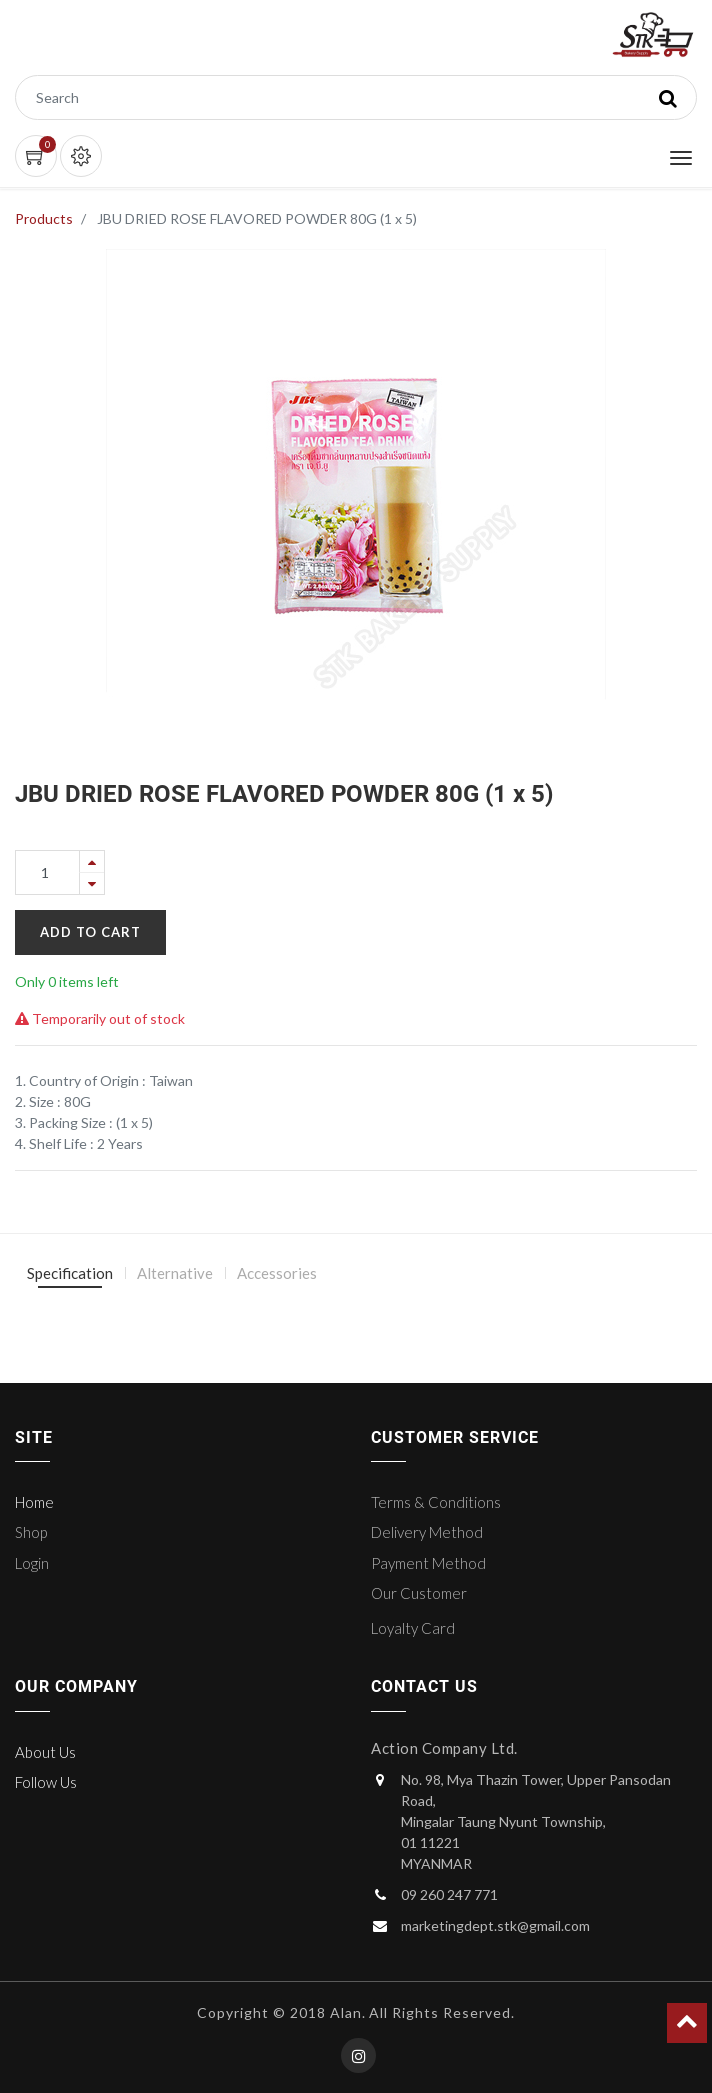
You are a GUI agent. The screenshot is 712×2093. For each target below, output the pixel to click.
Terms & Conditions (436, 1502)
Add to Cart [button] (90, 932)
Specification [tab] (70, 1273)
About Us (45, 1752)
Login (32, 1563)
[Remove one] (92, 883)
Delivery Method (427, 1532)
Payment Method (428, 1563)
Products (44, 218)
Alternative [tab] (175, 1273)
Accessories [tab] (277, 1273)
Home (34, 1502)
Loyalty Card (413, 1628)
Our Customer (419, 1593)
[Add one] (92, 861)
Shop (31, 1532)
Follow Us (46, 1782)
